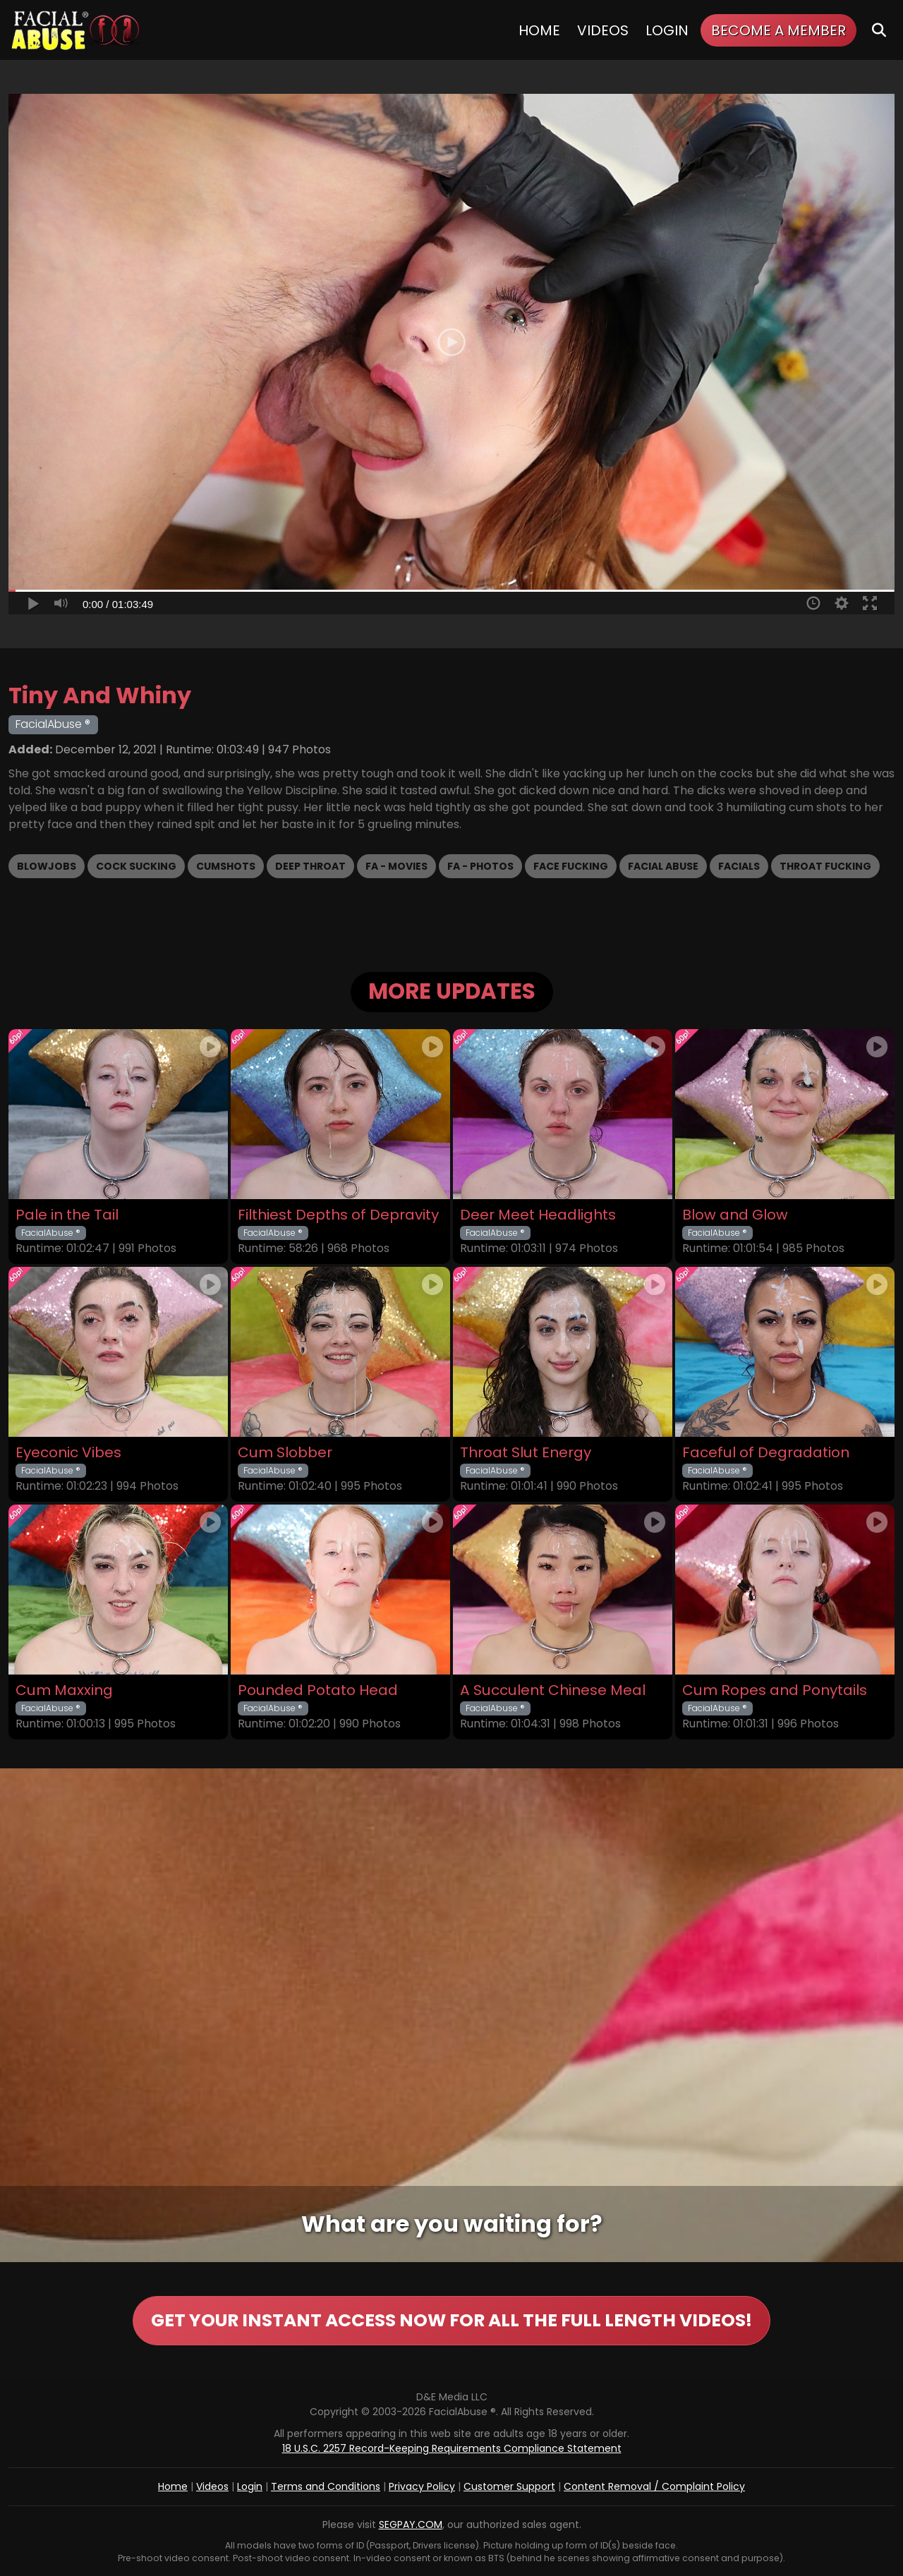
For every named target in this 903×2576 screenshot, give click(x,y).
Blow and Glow (735, 1215)
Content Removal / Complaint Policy (654, 2486)
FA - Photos (480, 866)
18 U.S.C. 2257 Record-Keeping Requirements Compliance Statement (452, 2448)
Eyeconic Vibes (68, 1453)
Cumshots (225, 866)
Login (667, 30)
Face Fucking (570, 866)
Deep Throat (310, 866)
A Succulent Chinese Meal (553, 1690)
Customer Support (509, 2486)
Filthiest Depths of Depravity (338, 1215)
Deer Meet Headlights (538, 1215)
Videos (603, 30)
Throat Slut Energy (525, 1453)
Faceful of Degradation (765, 1453)
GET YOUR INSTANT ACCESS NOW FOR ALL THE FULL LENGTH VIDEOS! (451, 2320)
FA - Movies (396, 866)
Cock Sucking (136, 866)
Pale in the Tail (67, 1215)
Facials (739, 866)
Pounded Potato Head (318, 1690)
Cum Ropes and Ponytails (774, 1690)
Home (539, 30)
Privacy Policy (422, 2486)
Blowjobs (46, 866)
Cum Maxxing (64, 1690)
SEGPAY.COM (410, 2524)
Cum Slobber (285, 1453)
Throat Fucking (825, 866)
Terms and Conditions (325, 2486)
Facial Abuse (663, 866)
